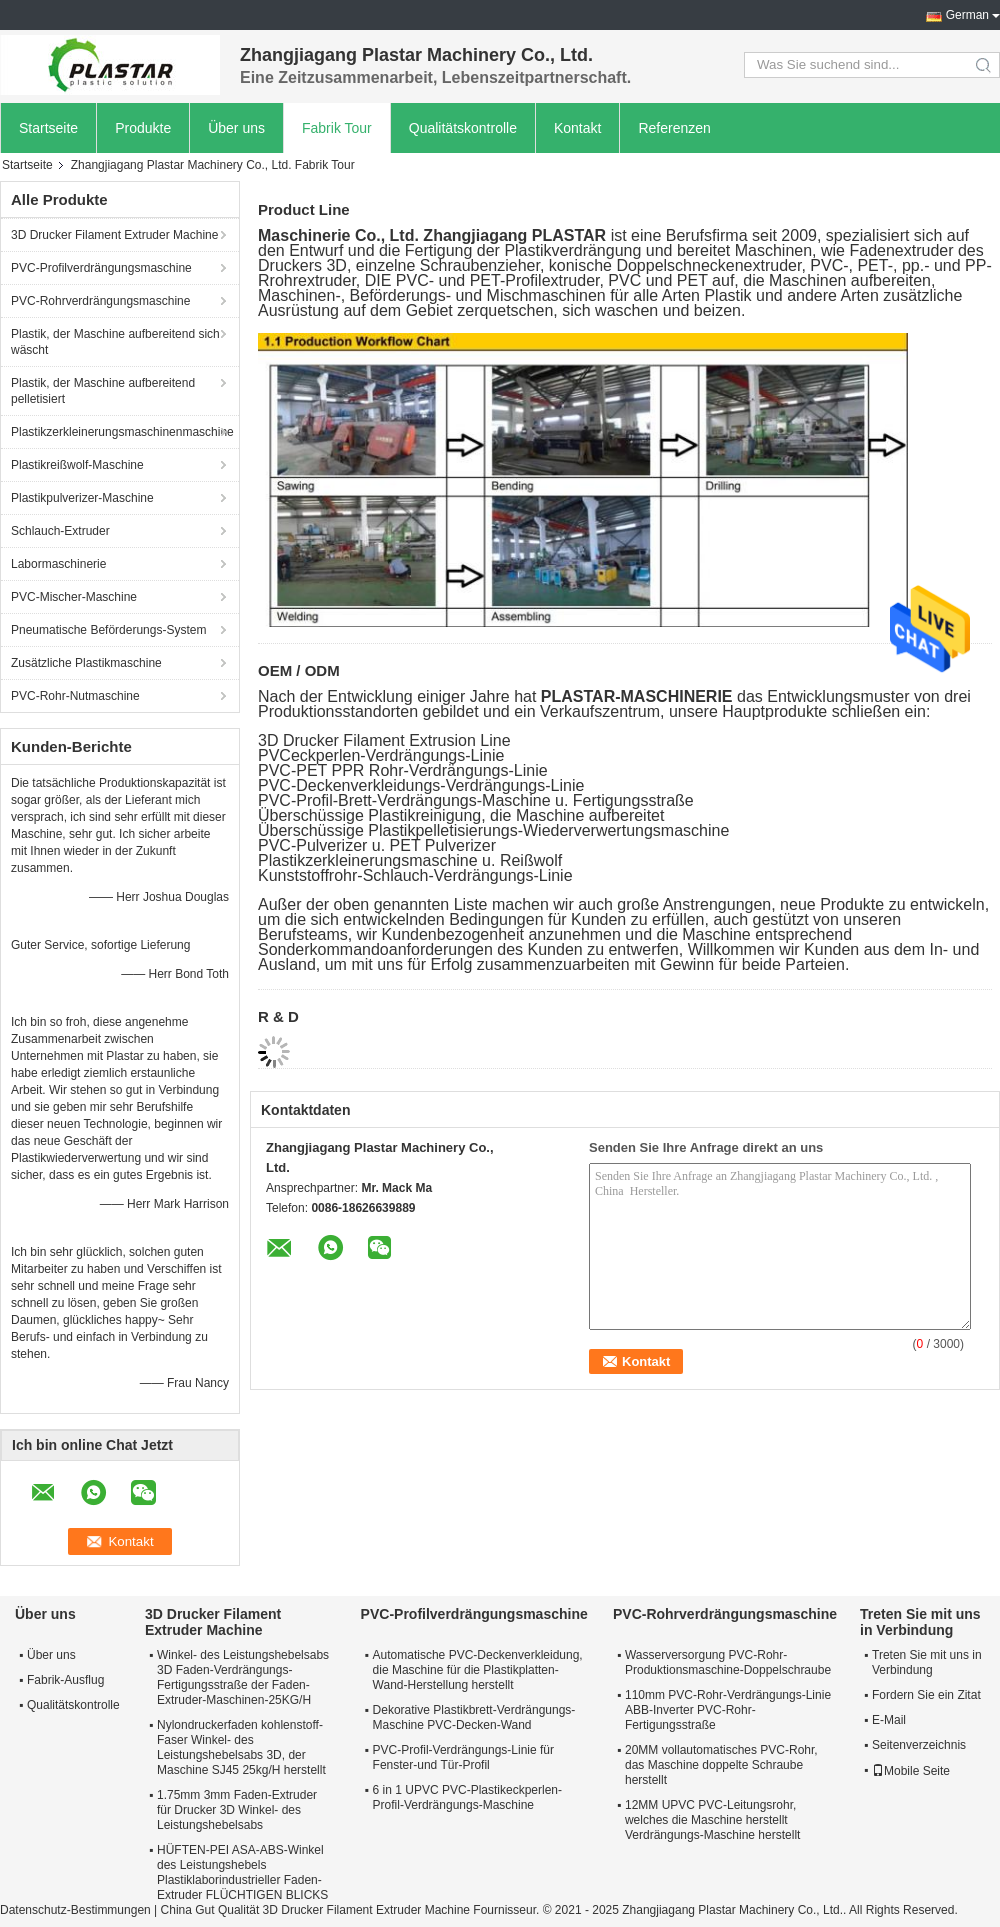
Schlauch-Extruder (60, 531)
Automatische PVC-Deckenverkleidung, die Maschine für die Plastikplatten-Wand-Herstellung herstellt (478, 1670)
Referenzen (674, 128)
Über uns (236, 128)
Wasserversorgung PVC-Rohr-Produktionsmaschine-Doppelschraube (728, 1662)
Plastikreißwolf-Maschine (77, 465)
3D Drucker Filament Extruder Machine (114, 235)
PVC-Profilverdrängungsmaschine (101, 268)
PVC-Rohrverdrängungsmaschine (100, 301)
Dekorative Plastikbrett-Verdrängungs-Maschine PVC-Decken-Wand (474, 1717)
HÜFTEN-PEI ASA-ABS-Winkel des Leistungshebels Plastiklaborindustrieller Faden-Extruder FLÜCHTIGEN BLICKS (242, 1872)
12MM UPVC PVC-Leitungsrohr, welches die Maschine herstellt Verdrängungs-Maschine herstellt (712, 1820)
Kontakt (577, 128)
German (967, 15)
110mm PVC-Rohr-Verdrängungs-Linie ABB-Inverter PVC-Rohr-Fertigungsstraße (728, 1710)
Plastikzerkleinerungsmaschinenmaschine (122, 432)
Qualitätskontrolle (463, 128)
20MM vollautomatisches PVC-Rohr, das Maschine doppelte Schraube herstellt (721, 1765)
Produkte (143, 128)
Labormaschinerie (58, 564)
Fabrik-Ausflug (65, 1680)
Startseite (48, 128)
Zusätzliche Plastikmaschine (86, 663)
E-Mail (889, 1720)
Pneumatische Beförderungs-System (108, 630)
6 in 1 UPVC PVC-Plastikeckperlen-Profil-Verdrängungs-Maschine (467, 1797)
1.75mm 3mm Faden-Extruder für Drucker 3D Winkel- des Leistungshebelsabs (237, 1810)
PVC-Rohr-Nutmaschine (75, 696)
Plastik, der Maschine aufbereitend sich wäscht (115, 342)
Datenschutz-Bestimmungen (75, 1910)
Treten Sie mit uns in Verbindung (927, 1662)
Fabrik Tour (337, 128)
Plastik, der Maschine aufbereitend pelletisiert (103, 391)
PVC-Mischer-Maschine (74, 597)
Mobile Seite (911, 1771)
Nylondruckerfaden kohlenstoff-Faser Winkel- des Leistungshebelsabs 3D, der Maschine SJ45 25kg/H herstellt (241, 1747)
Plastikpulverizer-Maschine (82, 498)
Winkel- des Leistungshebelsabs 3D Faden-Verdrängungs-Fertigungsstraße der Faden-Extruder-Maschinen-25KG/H (243, 1677)
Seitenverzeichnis (919, 1745)
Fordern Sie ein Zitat (926, 1695)
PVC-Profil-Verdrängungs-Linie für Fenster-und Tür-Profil (463, 1757)
